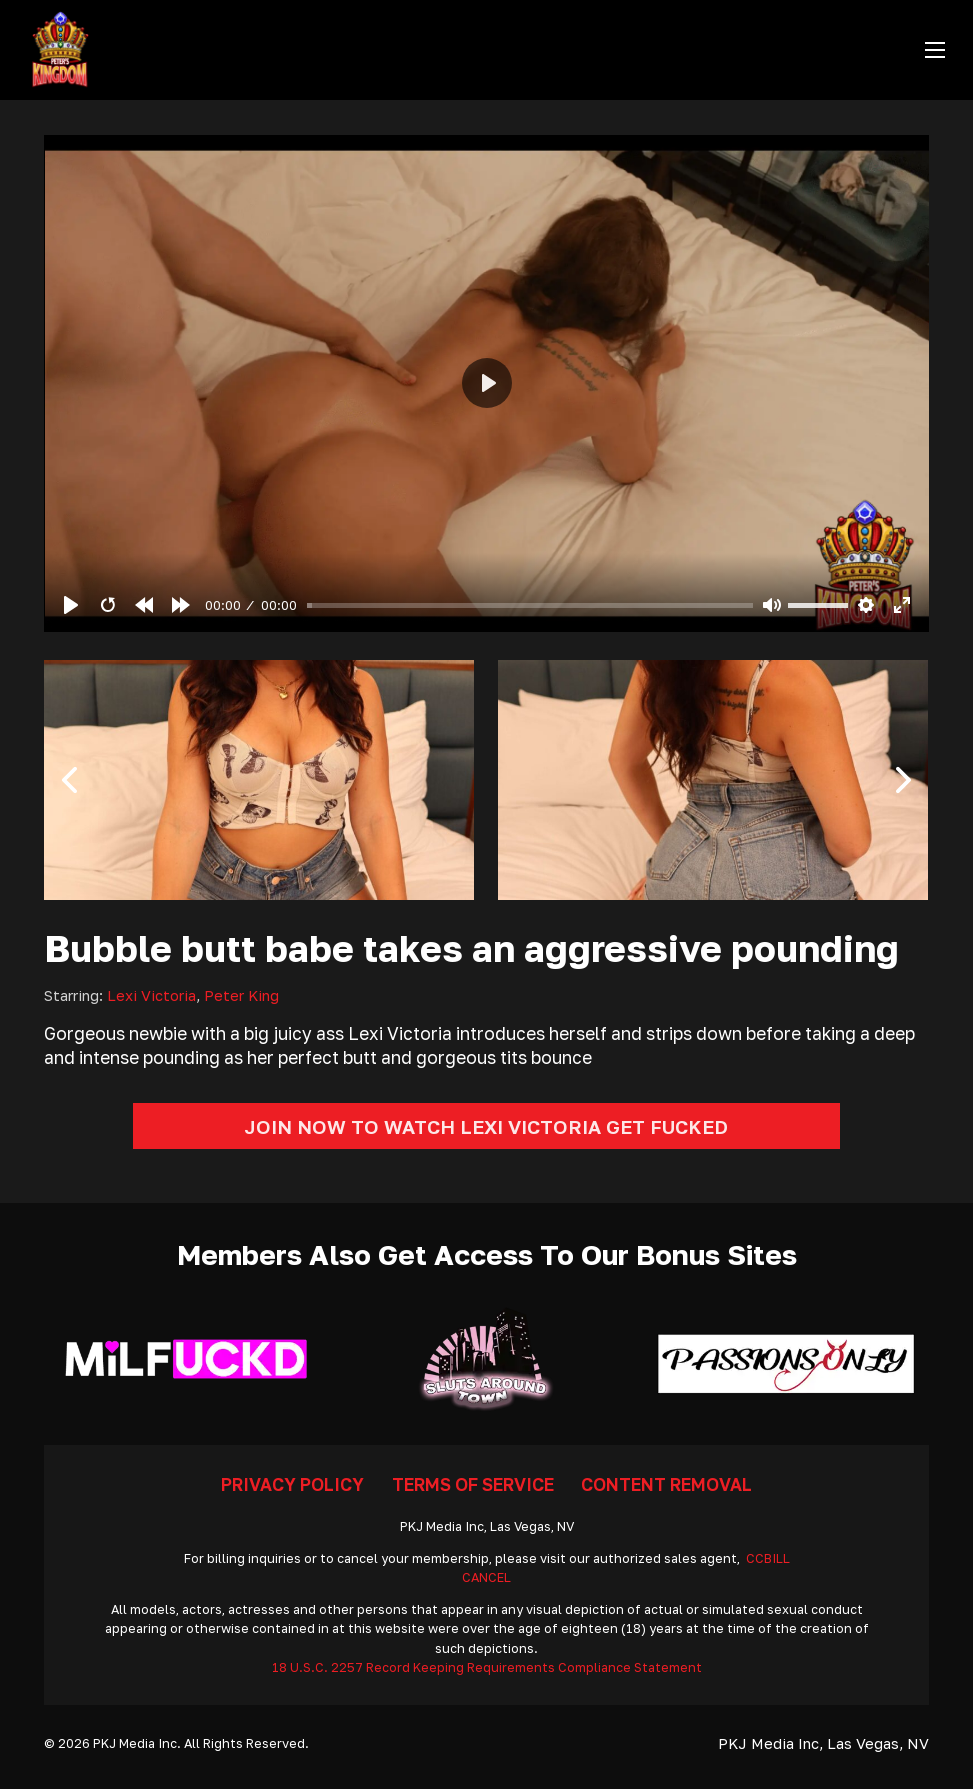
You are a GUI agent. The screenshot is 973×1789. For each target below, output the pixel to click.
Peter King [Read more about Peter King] (241, 995)
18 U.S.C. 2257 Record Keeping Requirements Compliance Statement (487, 1667)
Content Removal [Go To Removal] (666, 1484)
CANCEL (486, 1577)
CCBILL (768, 1558)
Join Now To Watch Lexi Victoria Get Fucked (486, 1126)
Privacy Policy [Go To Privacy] (292, 1484)
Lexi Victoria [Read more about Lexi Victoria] (151, 995)
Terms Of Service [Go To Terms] (473, 1484)
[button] (69, 780)
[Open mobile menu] (935, 50)
